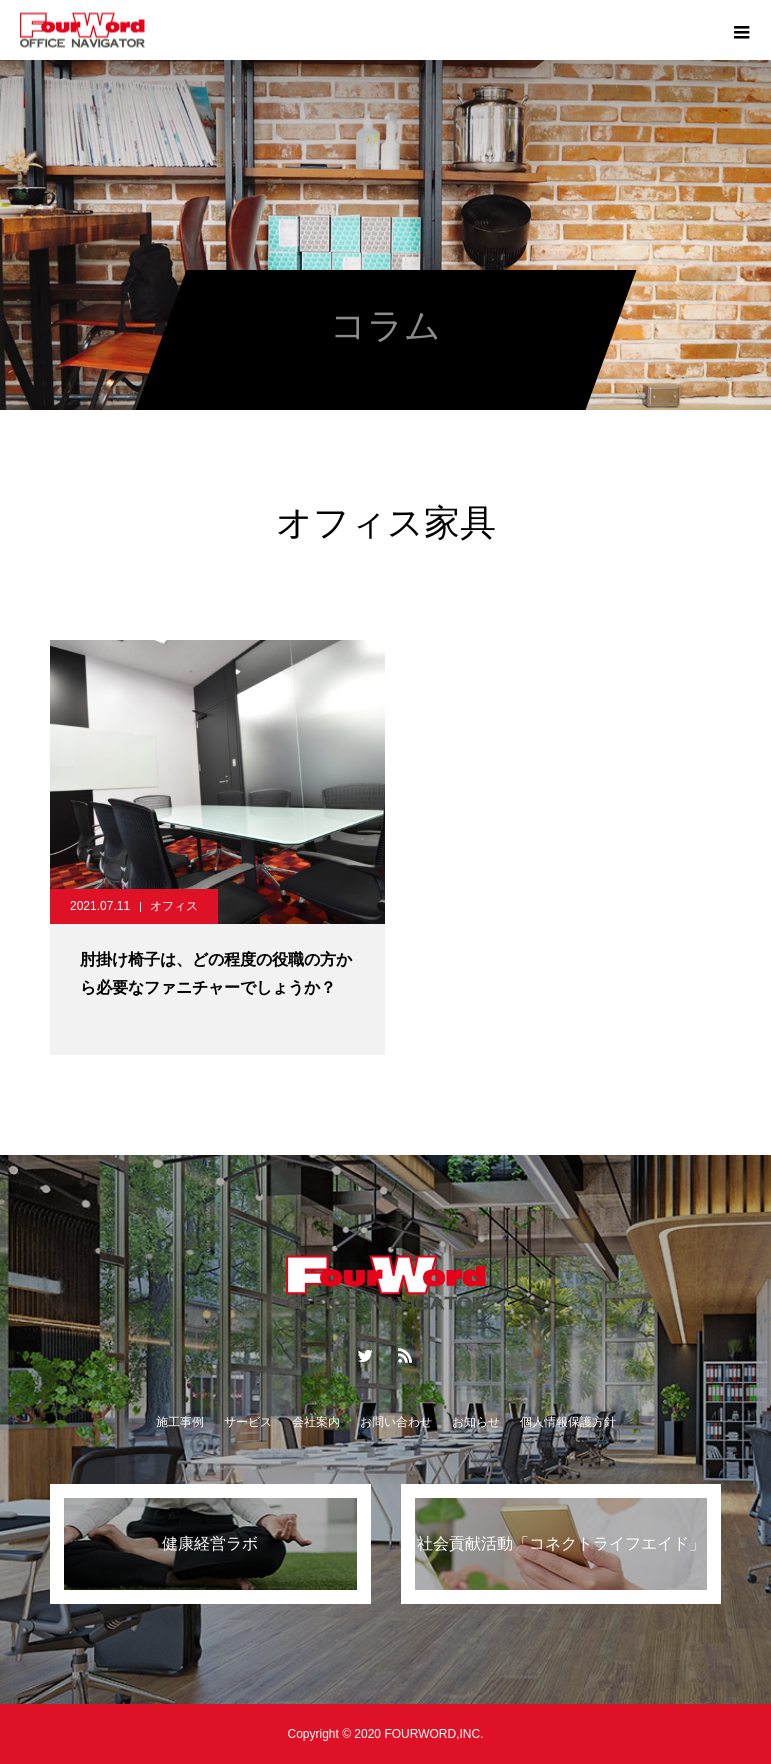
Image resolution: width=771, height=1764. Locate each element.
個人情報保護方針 (568, 1422)
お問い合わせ (396, 1422)
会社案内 (316, 1422)
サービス (248, 1422)
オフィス (174, 906)
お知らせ (476, 1422)
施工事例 (180, 1422)
